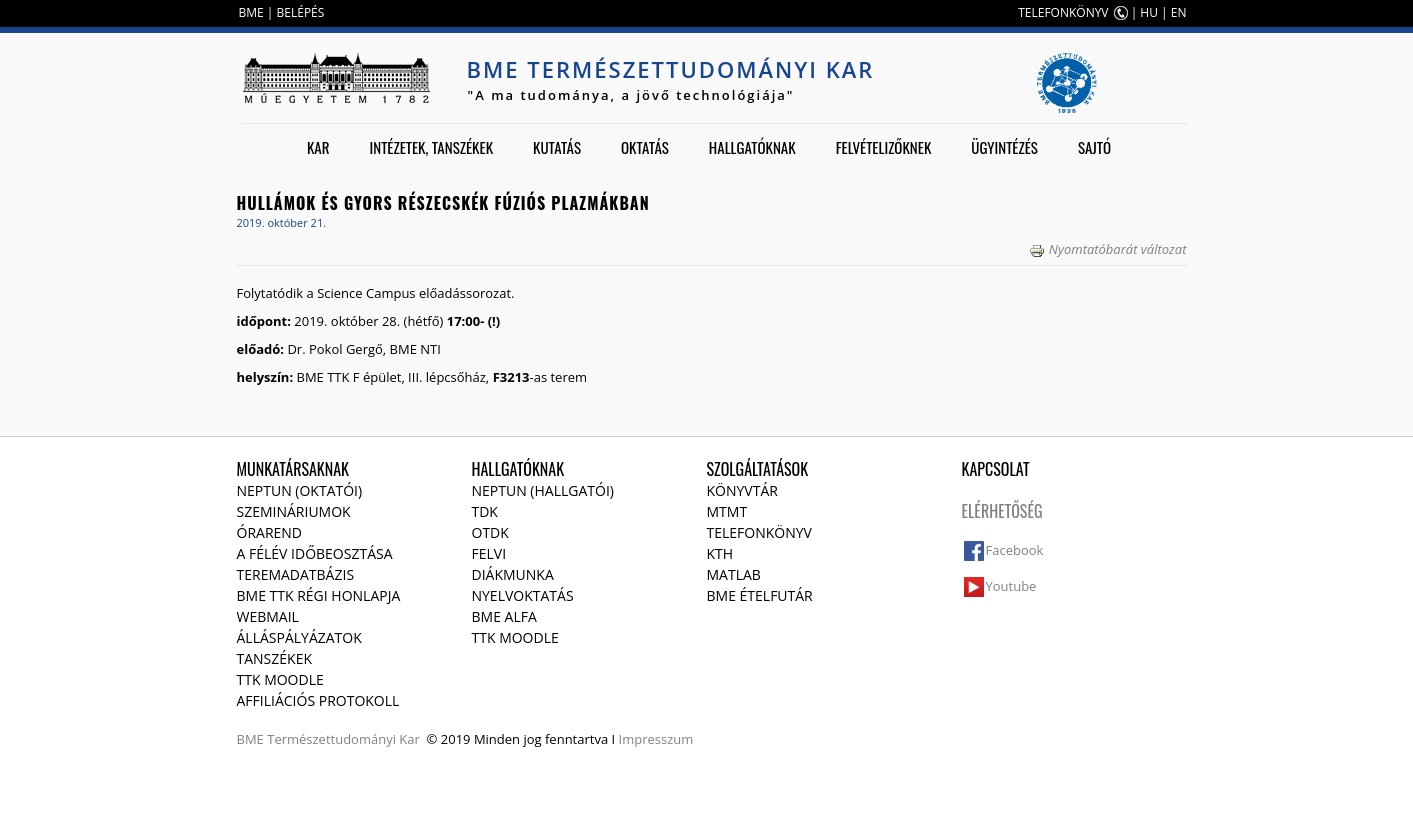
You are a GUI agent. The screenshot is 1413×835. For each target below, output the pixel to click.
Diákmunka (513, 574)
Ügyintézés (1004, 147)
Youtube (1011, 586)
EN (1179, 12)
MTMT (727, 511)
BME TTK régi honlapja (319, 595)
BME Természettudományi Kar (671, 69)
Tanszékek (275, 658)
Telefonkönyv (759, 532)
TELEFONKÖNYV (1063, 12)
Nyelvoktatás (523, 595)
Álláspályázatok (299, 637)
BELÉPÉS (301, 12)
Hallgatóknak (752, 147)
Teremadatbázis (296, 574)
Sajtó (1094, 147)
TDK (485, 511)
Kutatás (557, 147)
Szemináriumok (294, 511)
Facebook (1015, 550)
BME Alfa (504, 616)
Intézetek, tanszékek (432, 147)
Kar (318, 147)
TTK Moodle (280, 679)
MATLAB (734, 574)
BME (251, 12)
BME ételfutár (760, 595)
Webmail (268, 616)
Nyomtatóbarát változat (1108, 249)
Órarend (270, 532)
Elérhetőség (1002, 511)
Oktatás (645, 147)
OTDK (490, 532)
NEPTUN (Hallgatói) (543, 490)
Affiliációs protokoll (318, 700)
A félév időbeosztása (315, 553)
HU (1149, 12)
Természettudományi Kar (343, 739)
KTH (720, 553)
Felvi (489, 553)
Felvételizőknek (884, 147)
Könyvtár (742, 490)
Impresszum (656, 739)
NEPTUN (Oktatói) (300, 490)
